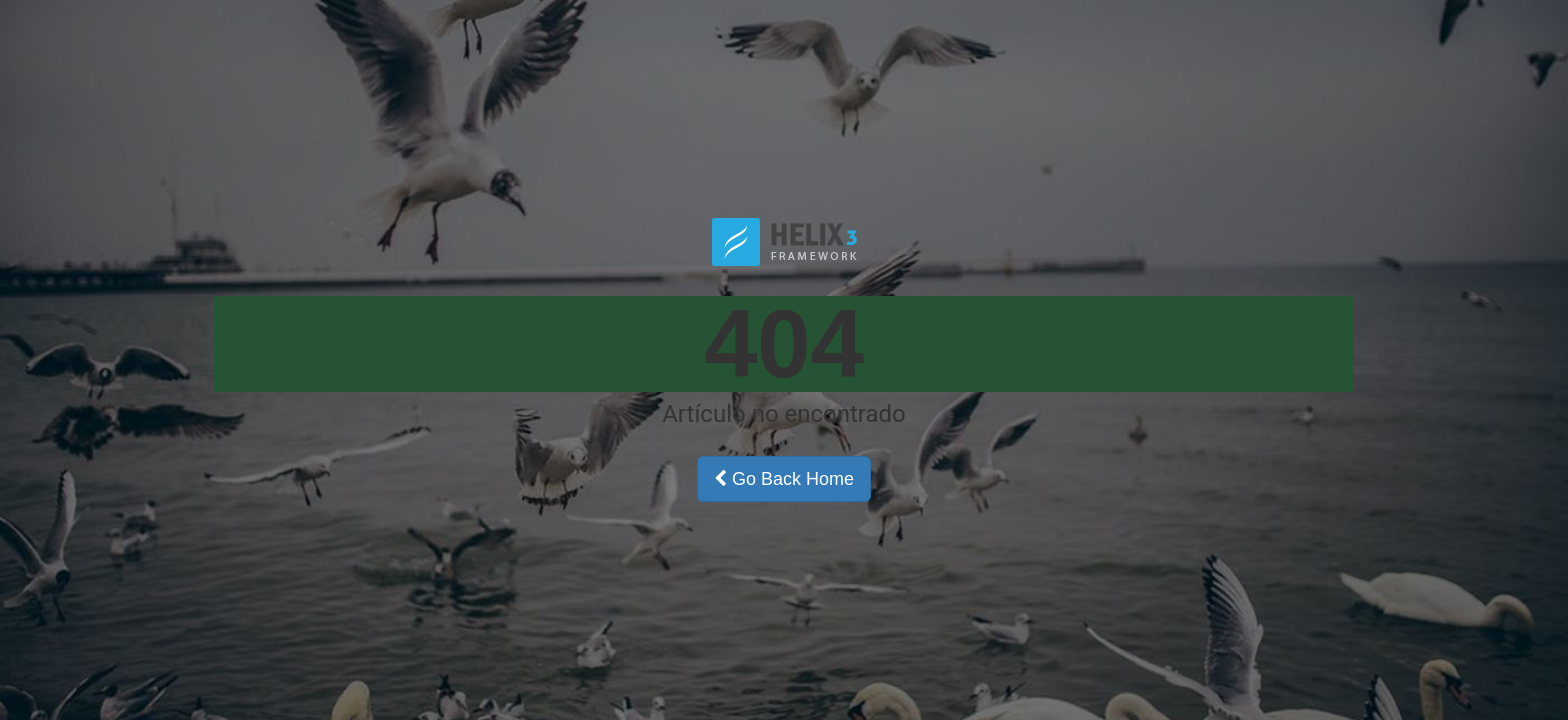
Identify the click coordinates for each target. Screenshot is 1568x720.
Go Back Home (784, 479)
